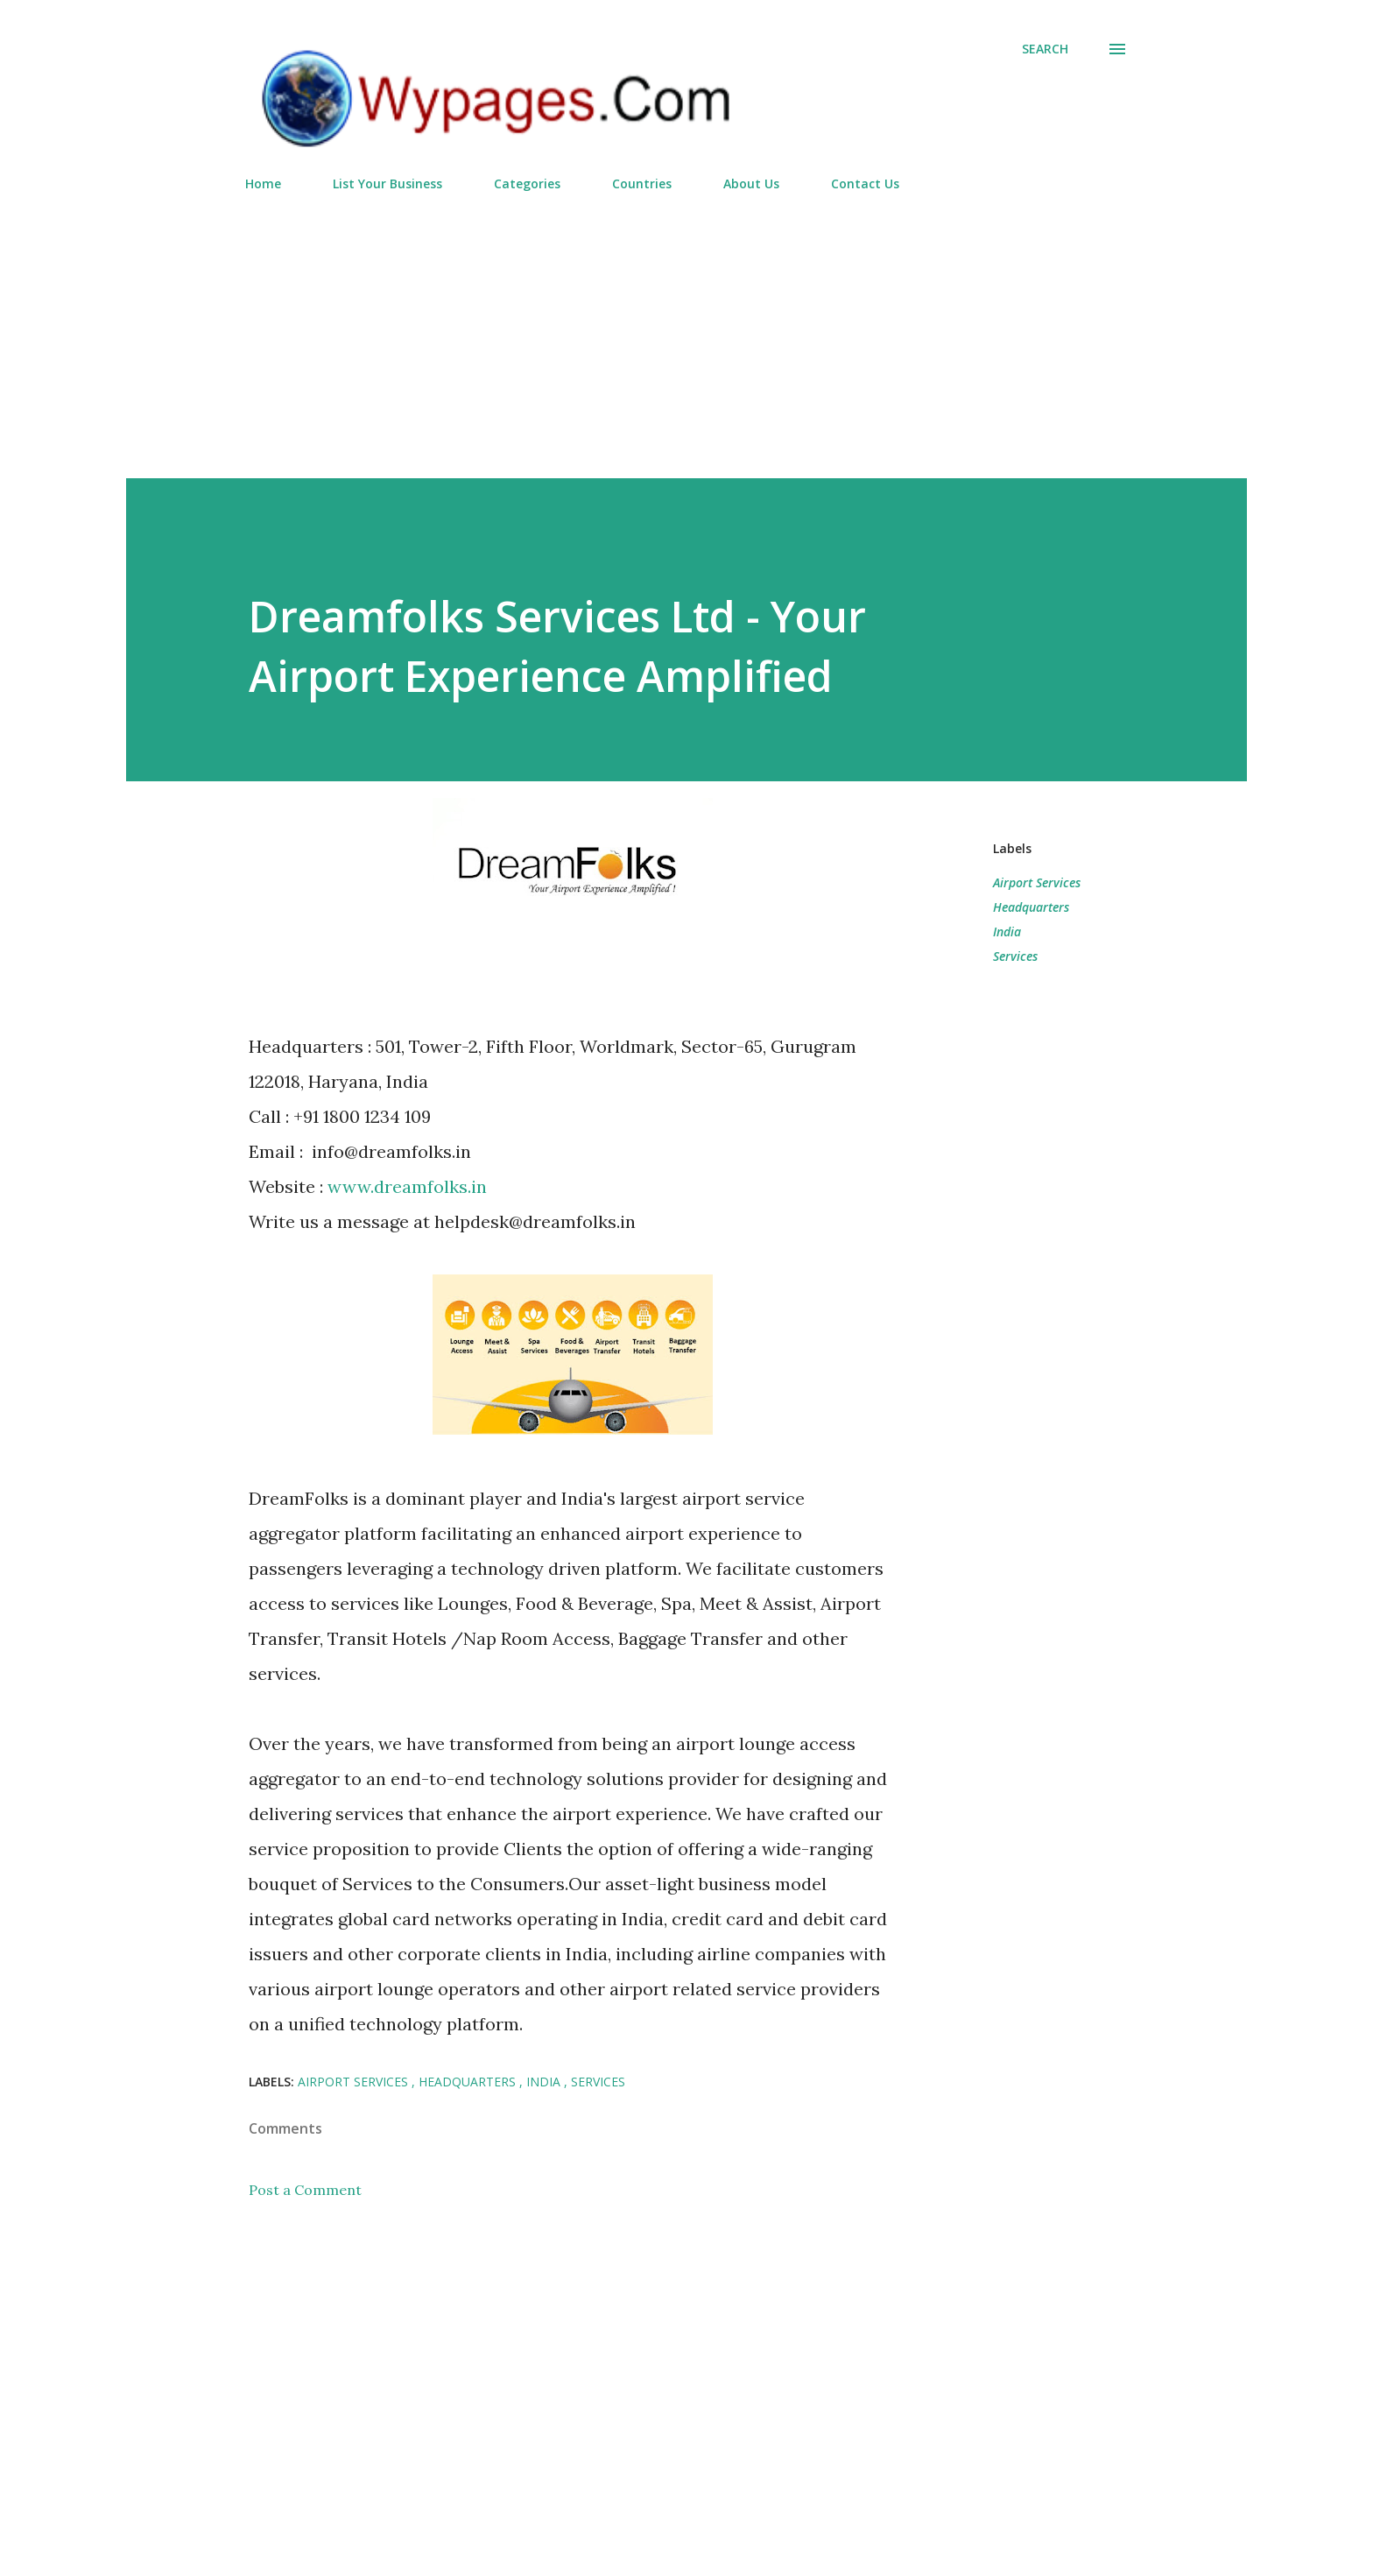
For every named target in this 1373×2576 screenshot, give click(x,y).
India (1007, 931)
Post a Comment (305, 2189)
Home (263, 183)
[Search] (1045, 49)
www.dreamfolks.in (407, 1186)
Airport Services (1037, 882)
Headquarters (1031, 907)
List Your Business (387, 183)
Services (1015, 956)
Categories (527, 183)
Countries (642, 183)
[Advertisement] (686, 327)
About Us (751, 183)
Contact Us (865, 183)
